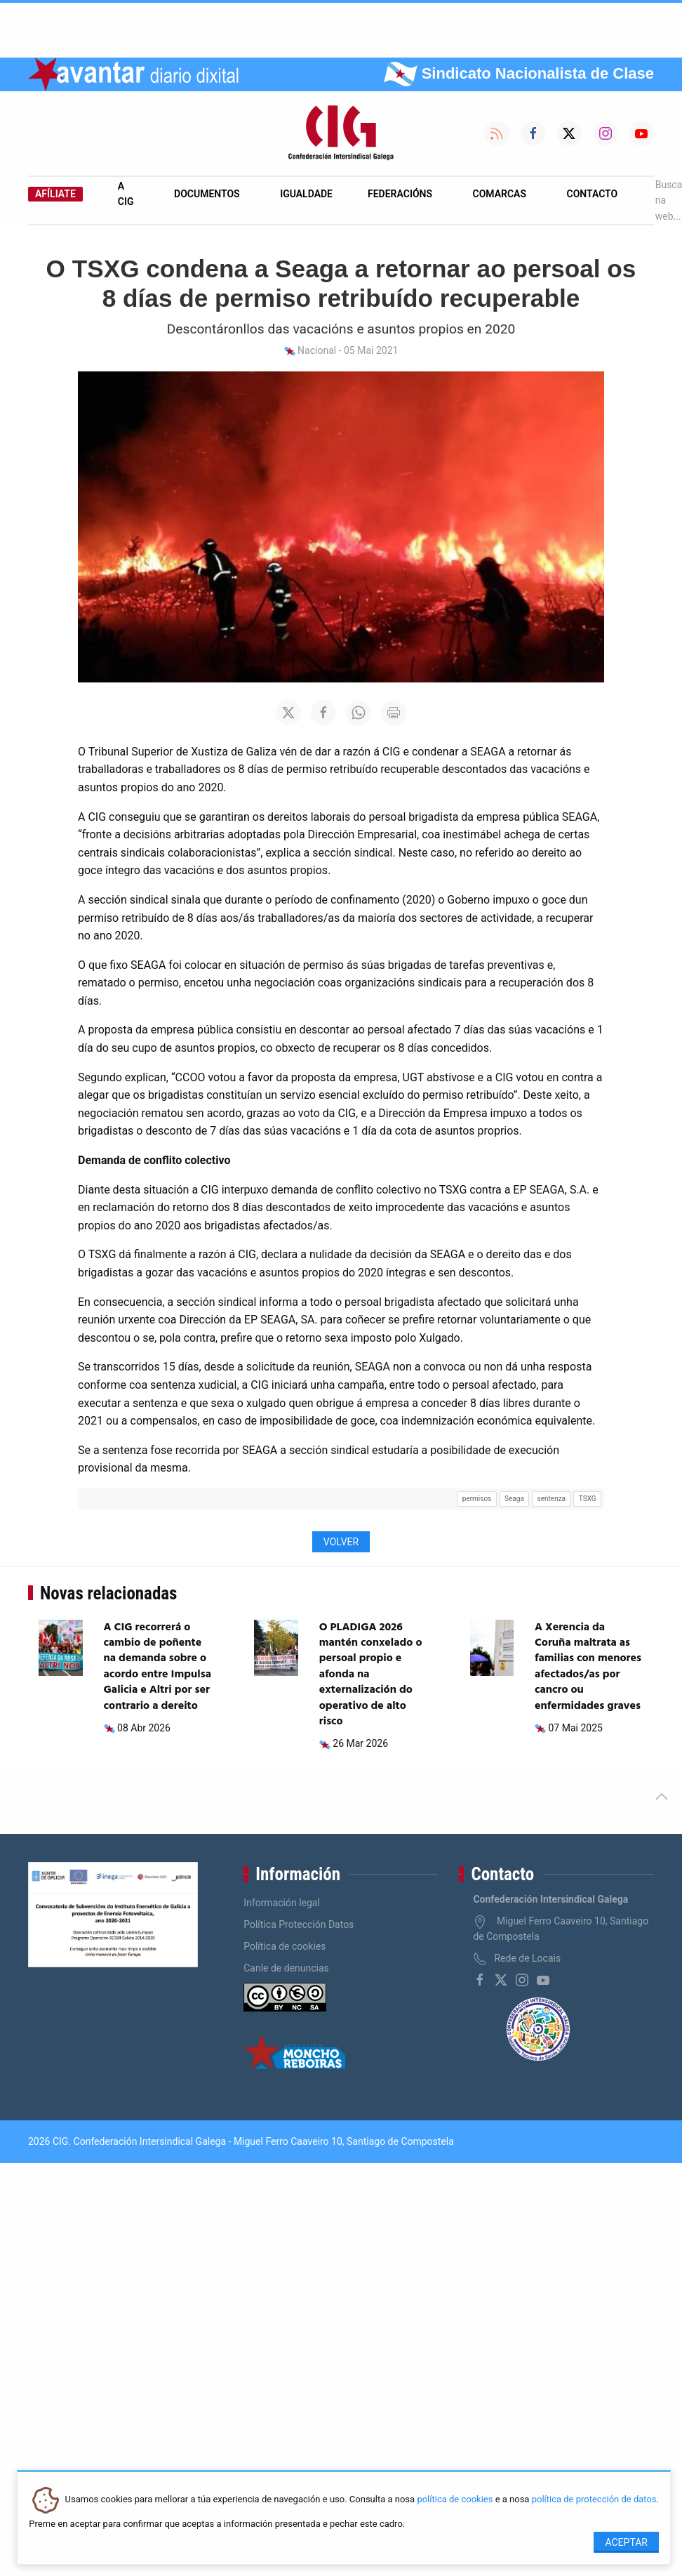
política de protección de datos (594, 2500)
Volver (341, 1541)
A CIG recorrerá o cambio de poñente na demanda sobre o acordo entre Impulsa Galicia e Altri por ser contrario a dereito (157, 1666)
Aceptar (626, 2542)
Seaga (514, 1498)
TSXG (587, 1498)
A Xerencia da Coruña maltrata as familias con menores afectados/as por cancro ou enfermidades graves (588, 1666)
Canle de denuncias (286, 1968)
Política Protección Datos (298, 1924)
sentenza (551, 1498)
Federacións (400, 193)
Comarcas (499, 193)
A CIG (126, 193)
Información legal (281, 1902)
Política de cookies (284, 1946)
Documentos (207, 193)
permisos (477, 1498)
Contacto (592, 193)
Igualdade (306, 193)
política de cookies (455, 2500)
